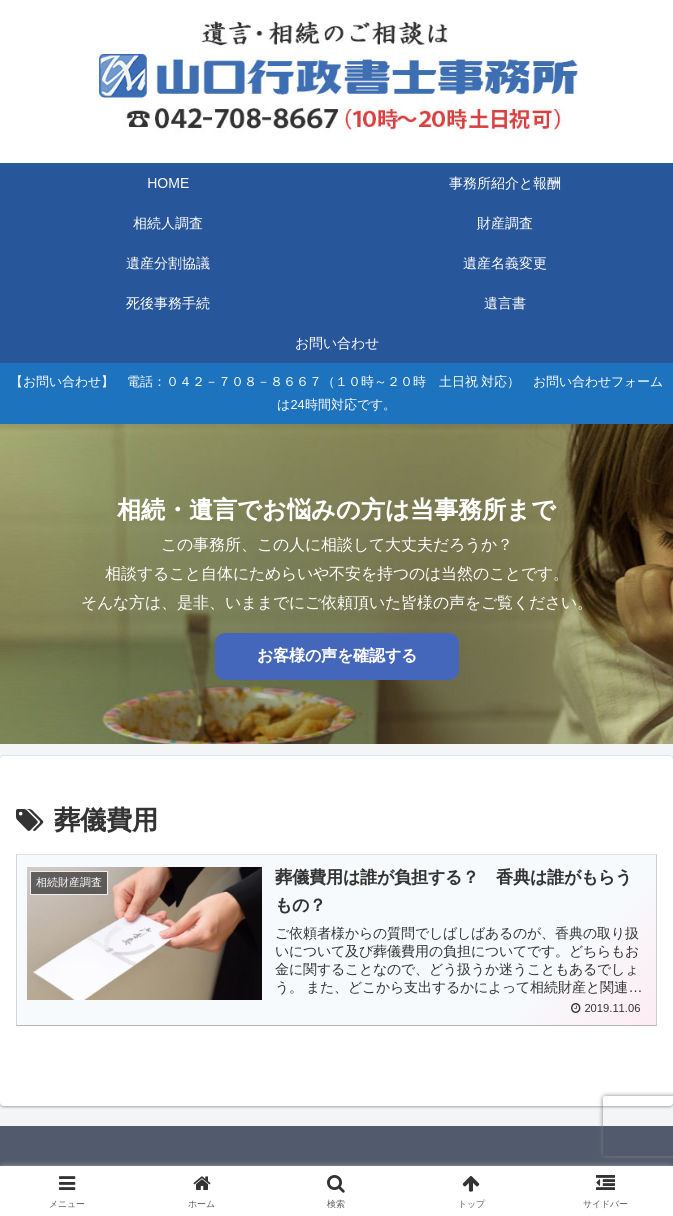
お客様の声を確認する (337, 655)
